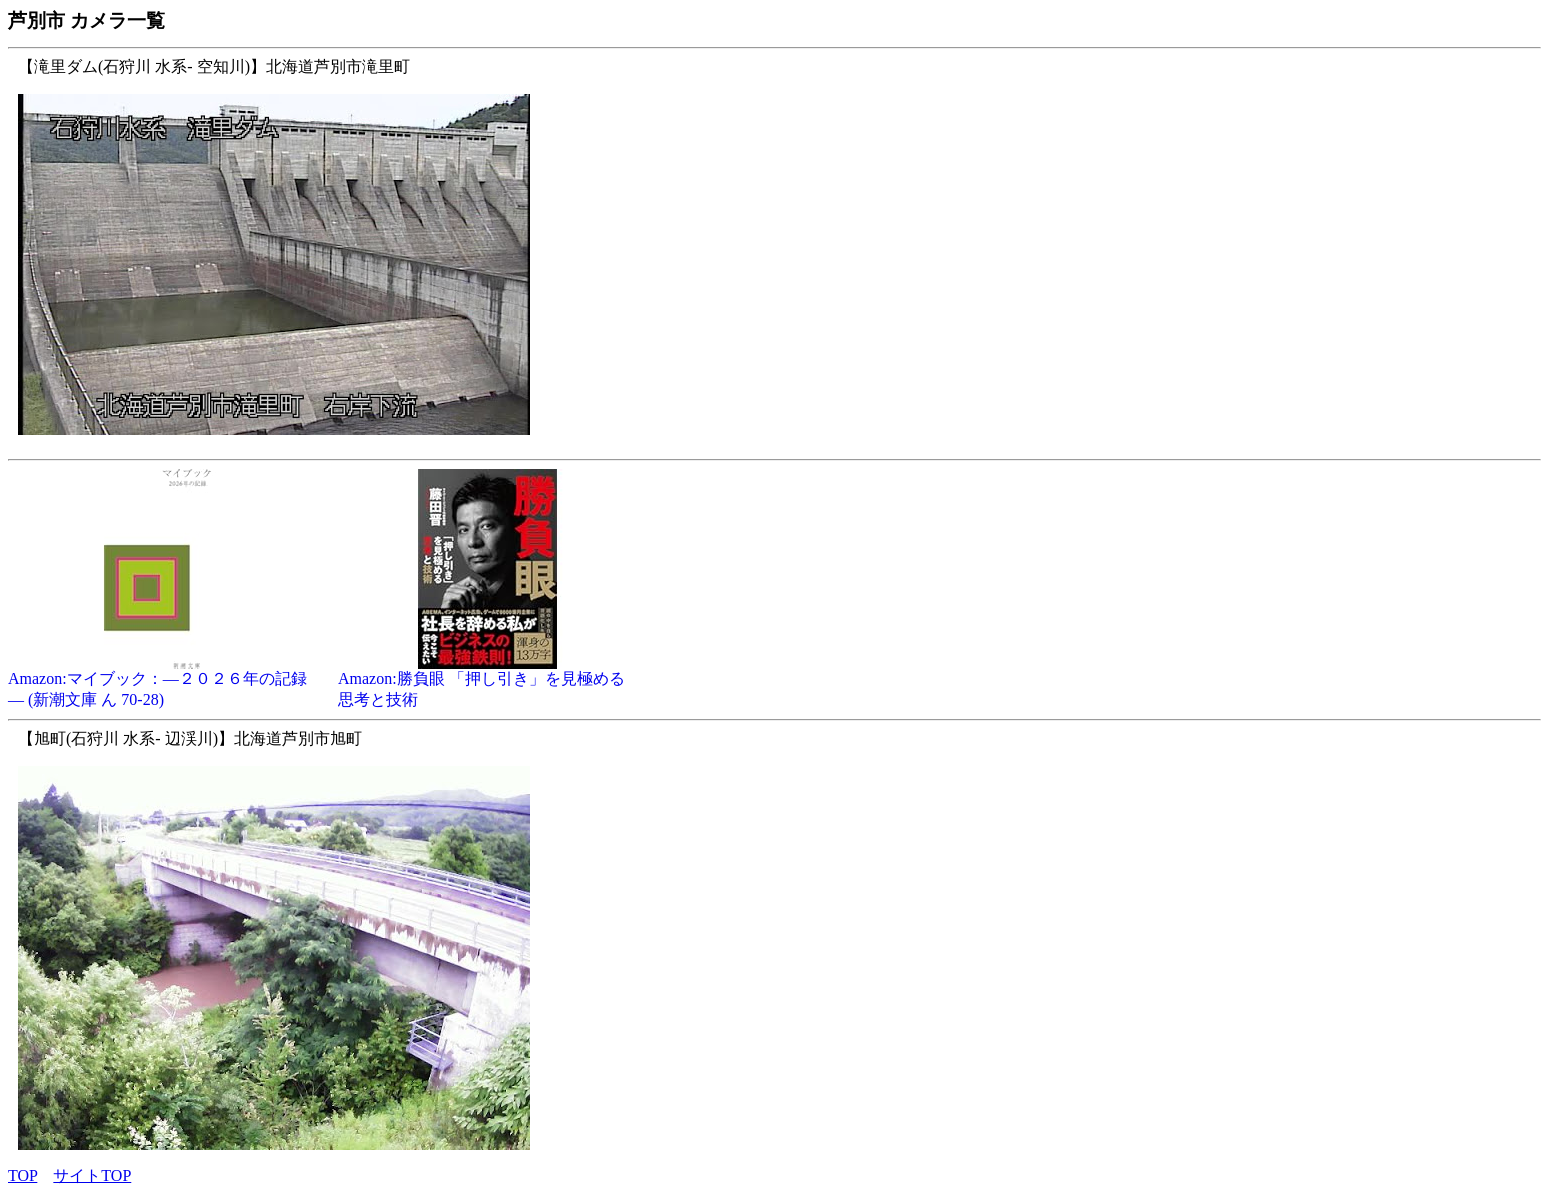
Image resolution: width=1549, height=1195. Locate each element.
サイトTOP (92, 1175)
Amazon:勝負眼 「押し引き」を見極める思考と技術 (488, 681)
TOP (22, 1175)
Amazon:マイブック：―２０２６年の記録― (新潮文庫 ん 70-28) (158, 681)
